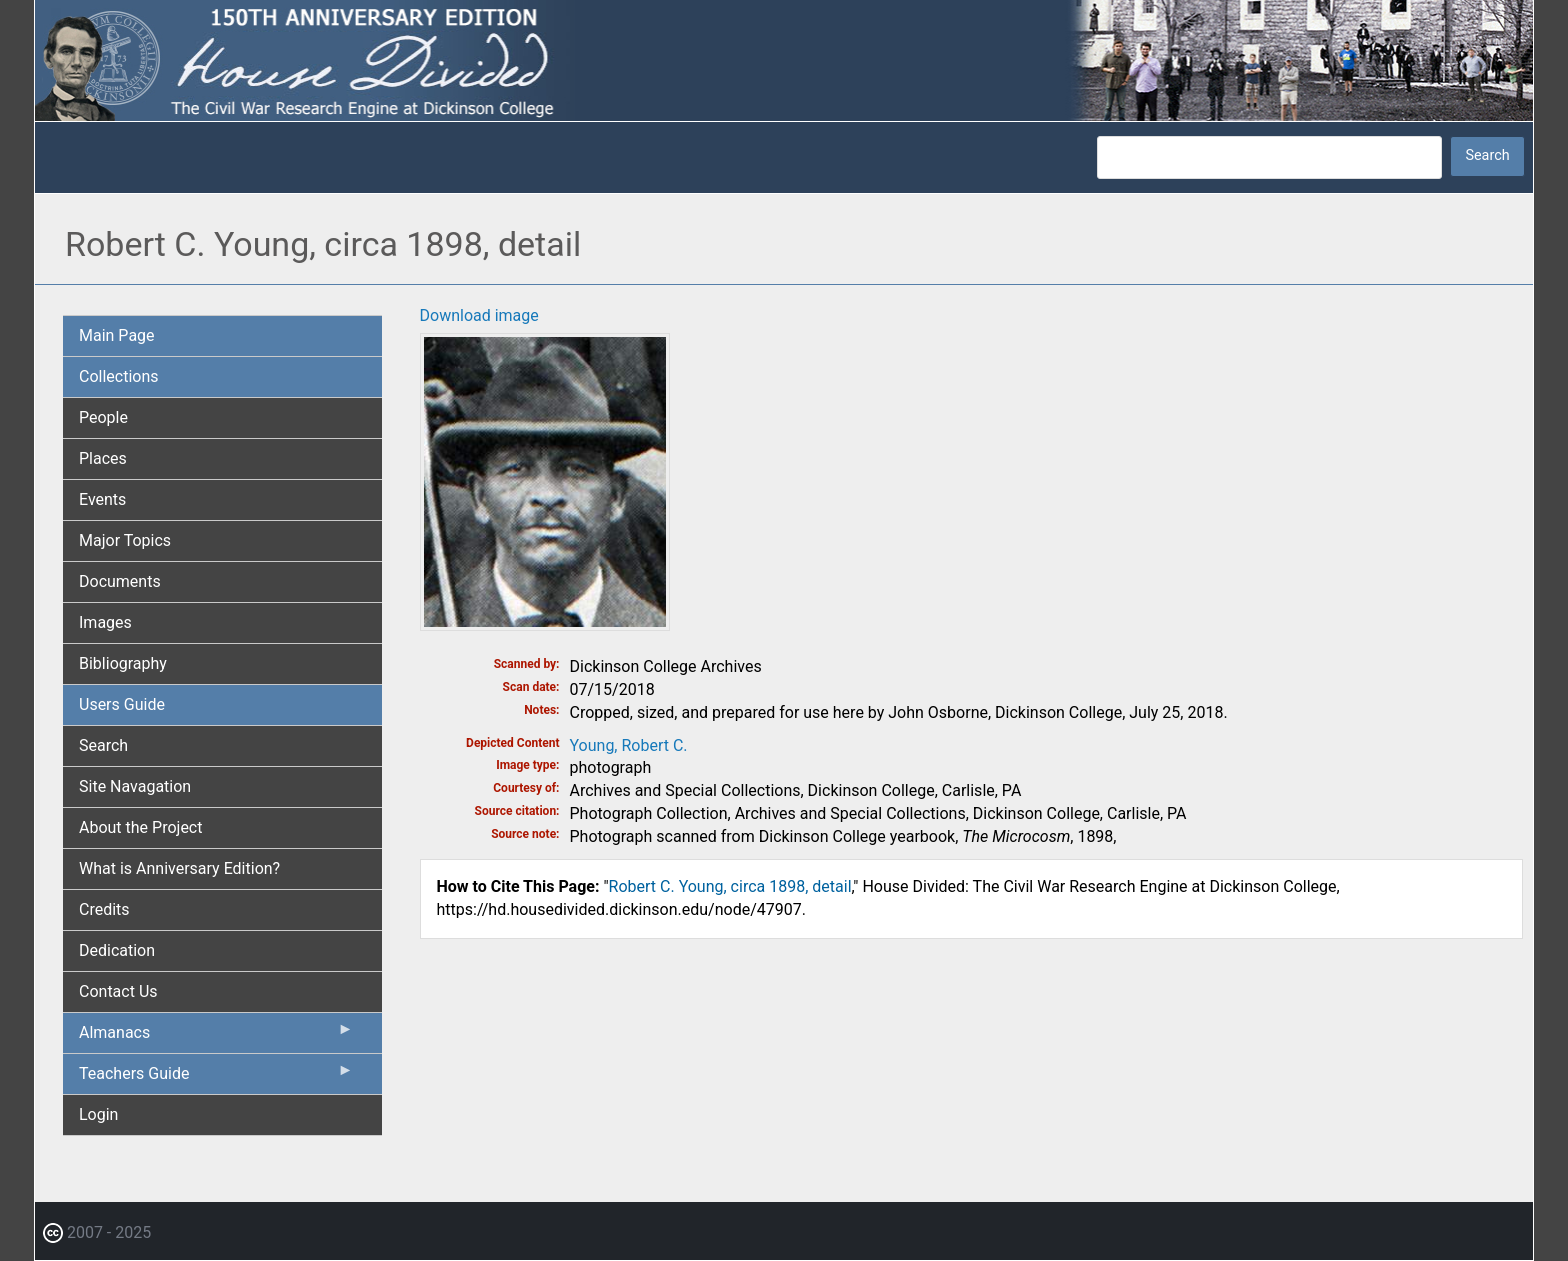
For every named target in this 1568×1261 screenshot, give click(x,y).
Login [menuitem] (98, 1114)
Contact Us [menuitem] (118, 991)
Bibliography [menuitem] (123, 663)
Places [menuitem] (103, 458)
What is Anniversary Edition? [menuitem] (179, 868)
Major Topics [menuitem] (125, 540)
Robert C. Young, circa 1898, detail (730, 886)
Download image (479, 315)
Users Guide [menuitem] (122, 704)
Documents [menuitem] (120, 581)
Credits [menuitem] (104, 909)
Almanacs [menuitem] (216, 1037)
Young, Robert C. (629, 745)
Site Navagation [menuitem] (135, 786)
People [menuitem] (103, 417)
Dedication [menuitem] (117, 950)
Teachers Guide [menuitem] (216, 1078)
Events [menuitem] (102, 499)
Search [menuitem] (103, 745)
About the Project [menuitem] (140, 827)
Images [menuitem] (105, 622)
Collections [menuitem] (119, 376)
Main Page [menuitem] (117, 335)
